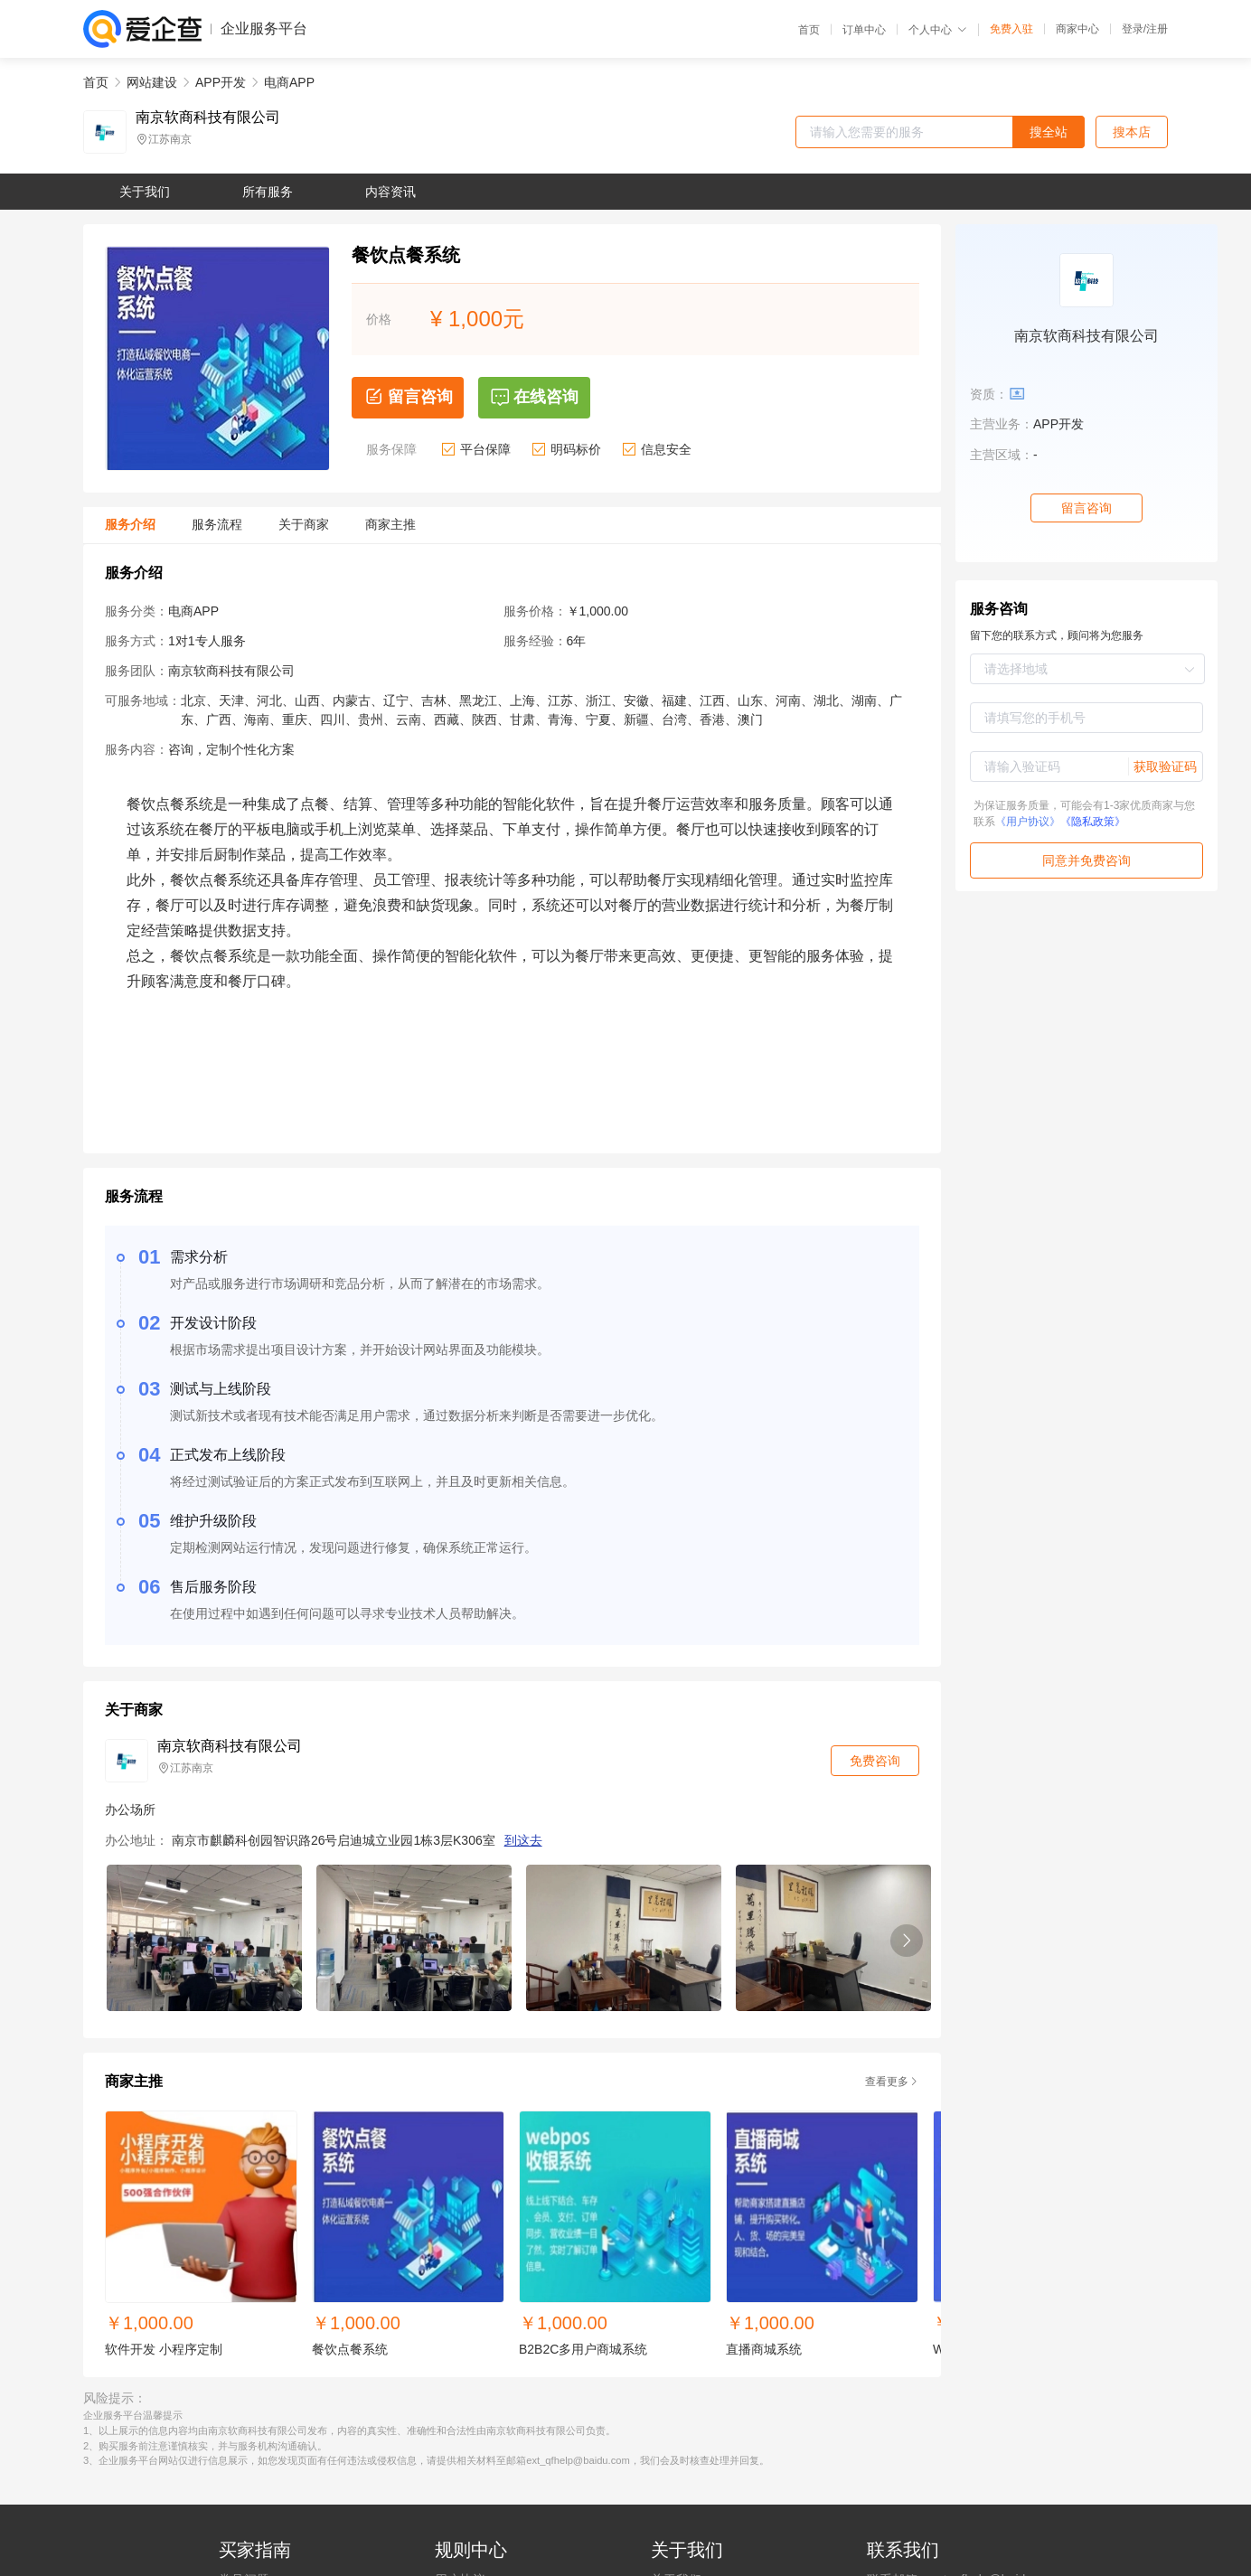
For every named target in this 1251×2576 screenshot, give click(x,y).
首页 (809, 29)
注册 (1157, 29)
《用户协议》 (1027, 821)
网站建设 (152, 82)
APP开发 (220, 82)
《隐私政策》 (1092, 821)
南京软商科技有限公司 (208, 117)
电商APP (289, 82)
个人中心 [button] (937, 30)
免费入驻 (1011, 29)
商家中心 (1077, 29)
